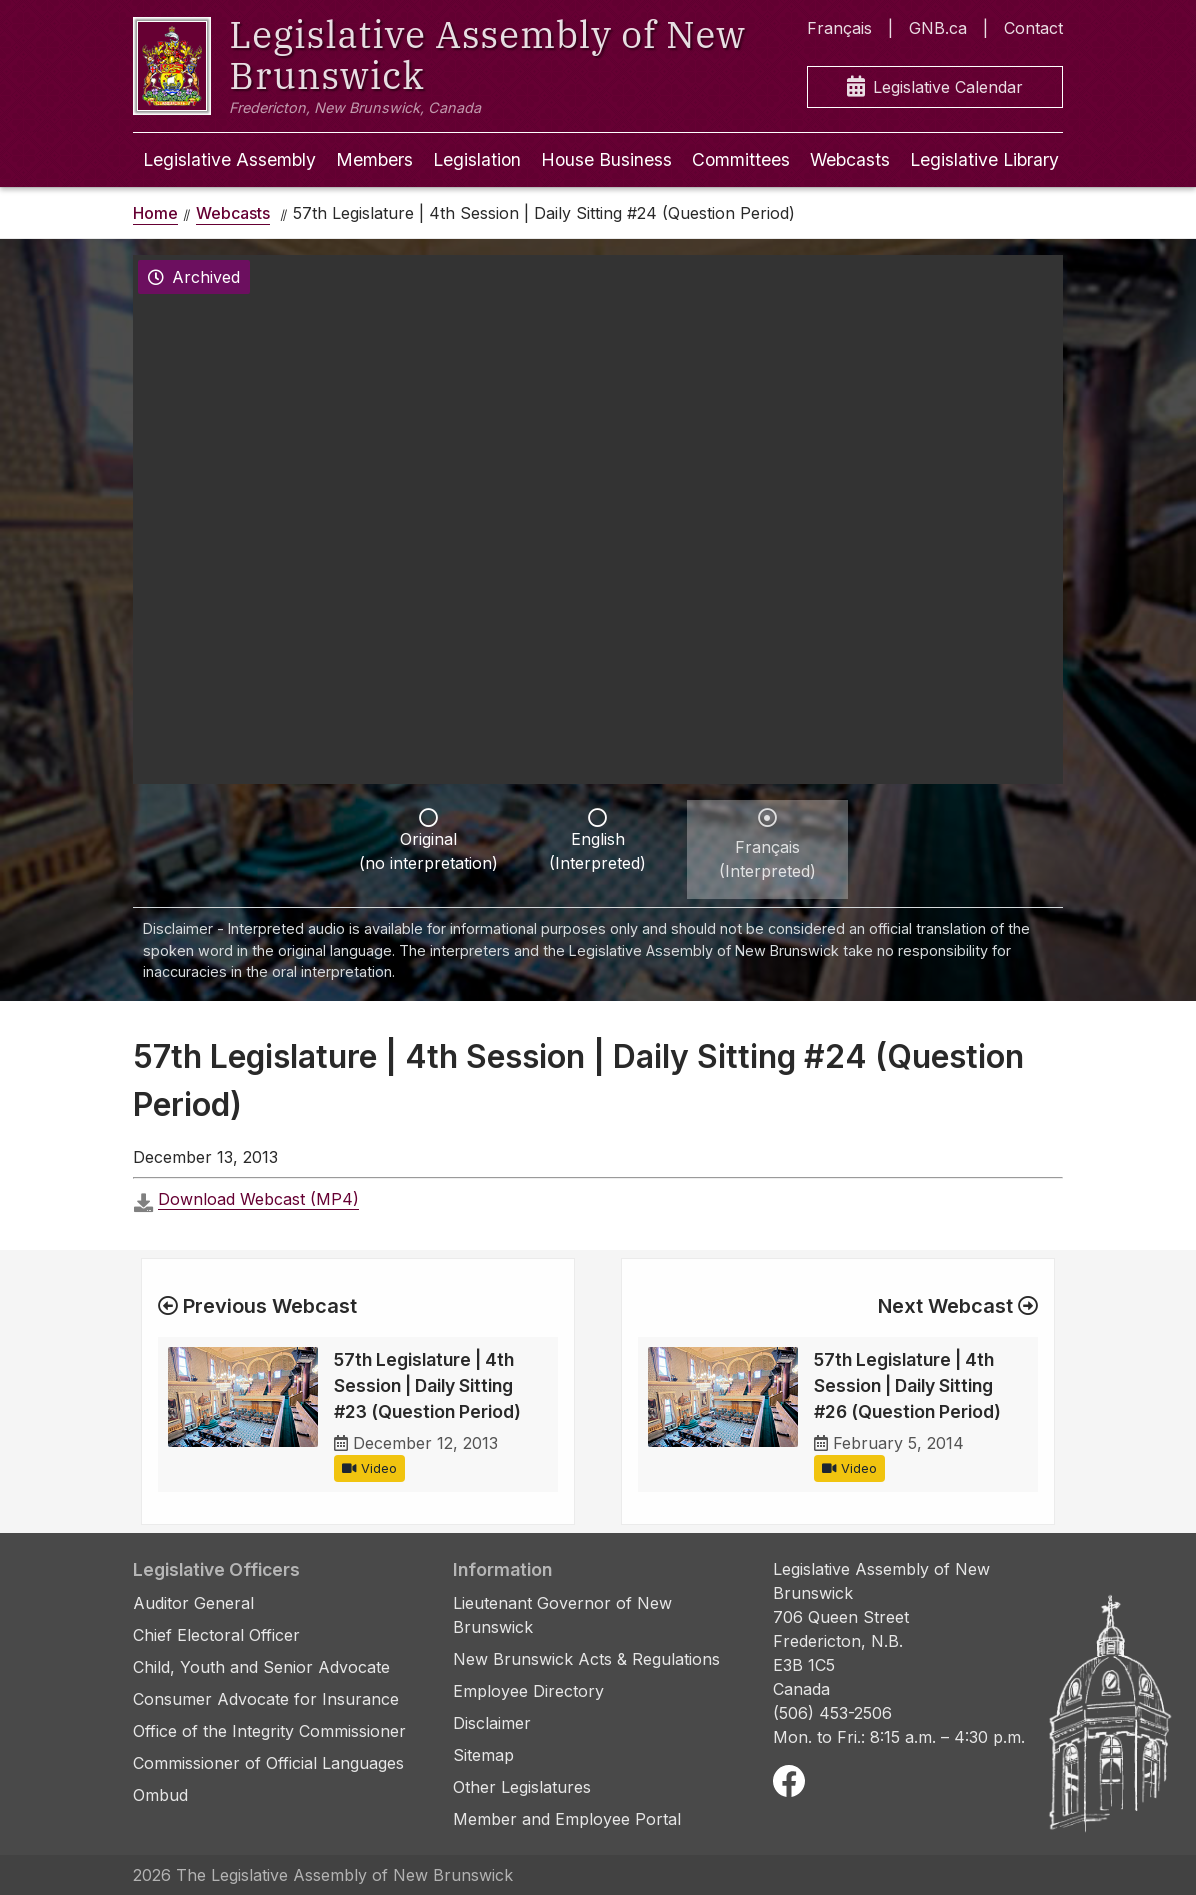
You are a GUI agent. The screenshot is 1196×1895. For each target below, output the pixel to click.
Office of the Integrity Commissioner (269, 1731)
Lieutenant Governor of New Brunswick (562, 1615)
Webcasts (850, 159)
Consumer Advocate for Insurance (266, 1699)
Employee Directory (528, 1691)
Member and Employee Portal (567, 1819)
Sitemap (483, 1755)
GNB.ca (938, 28)
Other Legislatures (522, 1787)
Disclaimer (492, 1723)
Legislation (477, 159)
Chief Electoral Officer (216, 1635)
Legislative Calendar (935, 87)
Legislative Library (984, 159)
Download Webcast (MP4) (258, 1199)
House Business (606, 159)
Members (374, 159)
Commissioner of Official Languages (268, 1763)
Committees (741, 159)
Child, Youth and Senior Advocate (261, 1667)
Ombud (160, 1795)
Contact (1033, 28)
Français (839, 28)
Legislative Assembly (229, 159)
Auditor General (193, 1603)
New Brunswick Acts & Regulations (586, 1659)
